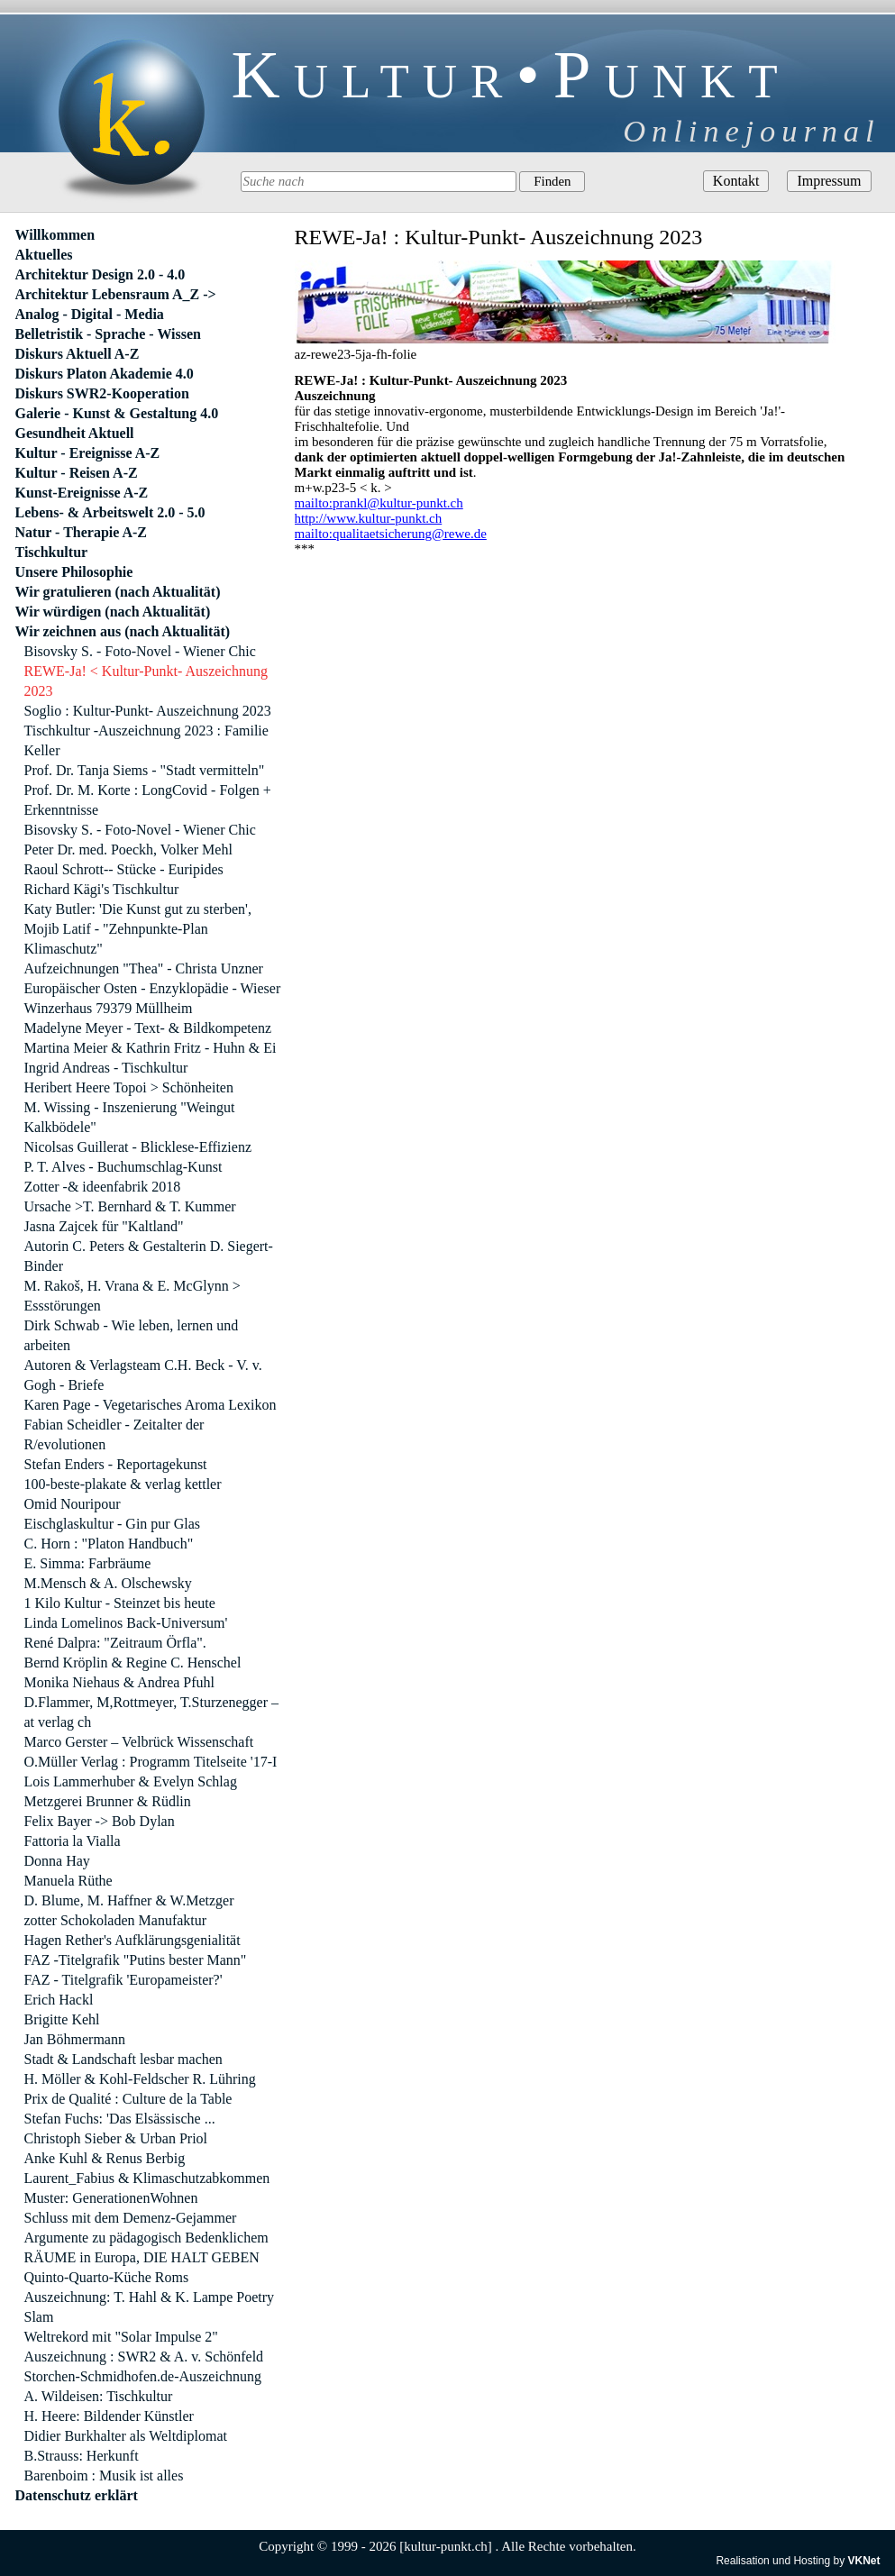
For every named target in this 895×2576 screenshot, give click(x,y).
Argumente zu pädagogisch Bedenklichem (146, 2237)
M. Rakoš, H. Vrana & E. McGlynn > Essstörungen (132, 1295)
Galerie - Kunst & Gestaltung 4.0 (117, 413)
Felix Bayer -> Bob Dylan (99, 1821)
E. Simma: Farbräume (87, 1563)
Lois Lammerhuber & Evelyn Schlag (130, 1781)
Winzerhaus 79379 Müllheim (108, 1008)
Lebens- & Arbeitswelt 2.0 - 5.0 (110, 512)
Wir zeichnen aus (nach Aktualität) (123, 631)
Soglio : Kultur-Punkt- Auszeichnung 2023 (147, 710)
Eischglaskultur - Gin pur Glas (112, 1523)
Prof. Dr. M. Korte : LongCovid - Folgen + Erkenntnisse (147, 800)
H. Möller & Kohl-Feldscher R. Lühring (140, 2079)
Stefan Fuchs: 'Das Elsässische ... (119, 2118)
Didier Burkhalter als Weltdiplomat (125, 2436)
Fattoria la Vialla (72, 1841)
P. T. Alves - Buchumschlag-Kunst (123, 1166)
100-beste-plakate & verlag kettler (123, 1484)
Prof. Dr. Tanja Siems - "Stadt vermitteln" (144, 770)
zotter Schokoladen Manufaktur (115, 1920)
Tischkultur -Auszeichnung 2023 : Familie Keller (146, 740)
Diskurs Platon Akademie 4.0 (104, 373)
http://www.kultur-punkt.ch (369, 518)
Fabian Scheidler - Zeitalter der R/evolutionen (114, 1434)
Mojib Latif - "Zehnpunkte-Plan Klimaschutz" (116, 938)
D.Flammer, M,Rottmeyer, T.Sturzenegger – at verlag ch (151, 1712)
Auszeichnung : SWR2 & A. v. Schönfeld (144, 2356)
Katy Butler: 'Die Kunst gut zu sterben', (137, 909)
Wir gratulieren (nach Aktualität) (118, 591)
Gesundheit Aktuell (74, 433)
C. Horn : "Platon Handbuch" (109, 1543)
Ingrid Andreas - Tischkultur (106, 1067)
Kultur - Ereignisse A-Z (87, 453)
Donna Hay (57, 1860)
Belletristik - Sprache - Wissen (108, 334)
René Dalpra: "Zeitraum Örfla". (115, 1642)
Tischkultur (51, 552)
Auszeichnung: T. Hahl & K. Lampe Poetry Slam (149, 2307)
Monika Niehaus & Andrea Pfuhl (119, 1682)
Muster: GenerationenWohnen (111, 2198)
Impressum (829, 180)
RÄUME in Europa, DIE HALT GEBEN (142, 2257)
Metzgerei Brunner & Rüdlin (107, 1801)
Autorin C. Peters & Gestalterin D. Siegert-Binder (148, 1256)
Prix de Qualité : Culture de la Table (128, 2098)
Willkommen (55, 234)
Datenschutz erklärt (76, 2495)
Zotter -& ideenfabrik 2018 (102, 1186)
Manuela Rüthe (68, 1880)
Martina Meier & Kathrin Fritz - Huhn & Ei (150, 1047)
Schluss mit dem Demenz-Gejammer (130, 2217)
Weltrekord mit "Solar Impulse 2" (121, 2336)
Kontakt (736, 180)
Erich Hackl (59, 1999)
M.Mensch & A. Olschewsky (108, 1583)
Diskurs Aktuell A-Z (77, 353)
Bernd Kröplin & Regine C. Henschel (133, 1662)
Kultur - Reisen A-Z (76, 472)
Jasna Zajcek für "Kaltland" (104, 1226)
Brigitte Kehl (62, 2019)
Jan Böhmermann (74, 2039)
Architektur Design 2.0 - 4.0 (100, 274)
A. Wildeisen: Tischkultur (98, 2396)
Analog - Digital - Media (89, 314)
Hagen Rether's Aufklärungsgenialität (132, 1940)
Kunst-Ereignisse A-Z (82, 492)
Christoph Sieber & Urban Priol (116, 2138)
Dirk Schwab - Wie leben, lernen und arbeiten (131, 1335)
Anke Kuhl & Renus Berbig (105, 2158)
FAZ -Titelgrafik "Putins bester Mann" (135, 1960)
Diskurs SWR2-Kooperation (102, 393)
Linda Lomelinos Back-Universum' (126, 1623)
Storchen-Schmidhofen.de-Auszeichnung (142, 2376)
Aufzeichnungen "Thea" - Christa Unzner (143, 968)
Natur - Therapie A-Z (81, 532)
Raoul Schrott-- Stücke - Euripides (124, 869)
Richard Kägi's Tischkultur (101, 889)
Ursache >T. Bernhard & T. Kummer (130, 1206)
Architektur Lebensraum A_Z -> (115, 294)
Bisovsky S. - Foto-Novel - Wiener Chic (140, 651)
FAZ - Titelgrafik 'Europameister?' (123, 1979)
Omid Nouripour (72, 1504)
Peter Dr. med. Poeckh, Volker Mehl (128, 849)
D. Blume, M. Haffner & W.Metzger (129, 1900)
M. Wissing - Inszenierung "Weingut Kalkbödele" (129, 1117)
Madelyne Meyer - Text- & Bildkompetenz (148, 1028)
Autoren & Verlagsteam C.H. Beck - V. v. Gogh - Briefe (143, 1375)
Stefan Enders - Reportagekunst (115, 1464)
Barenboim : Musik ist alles (104, 2475)
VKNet (863, 2560)
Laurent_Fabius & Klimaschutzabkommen (147, 2178)
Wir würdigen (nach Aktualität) (113, 611)
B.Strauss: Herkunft (81, 2455)
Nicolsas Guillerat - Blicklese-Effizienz (138, 1147)
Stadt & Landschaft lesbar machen (123, 2059)
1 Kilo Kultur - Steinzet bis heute (119, 1603)
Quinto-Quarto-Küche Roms (106, 2277)
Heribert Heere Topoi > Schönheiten (128, 1087)
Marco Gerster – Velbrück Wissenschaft (139, 1741)
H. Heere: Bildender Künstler (109, 2416)
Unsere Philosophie (74, 572)
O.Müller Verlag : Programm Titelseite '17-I (151, 1761)
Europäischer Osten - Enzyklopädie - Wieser (152, 988)
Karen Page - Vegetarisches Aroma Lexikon (150, 1404)
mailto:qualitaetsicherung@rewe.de (391, 533)
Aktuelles (44, 254)
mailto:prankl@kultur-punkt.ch (379, 503)
